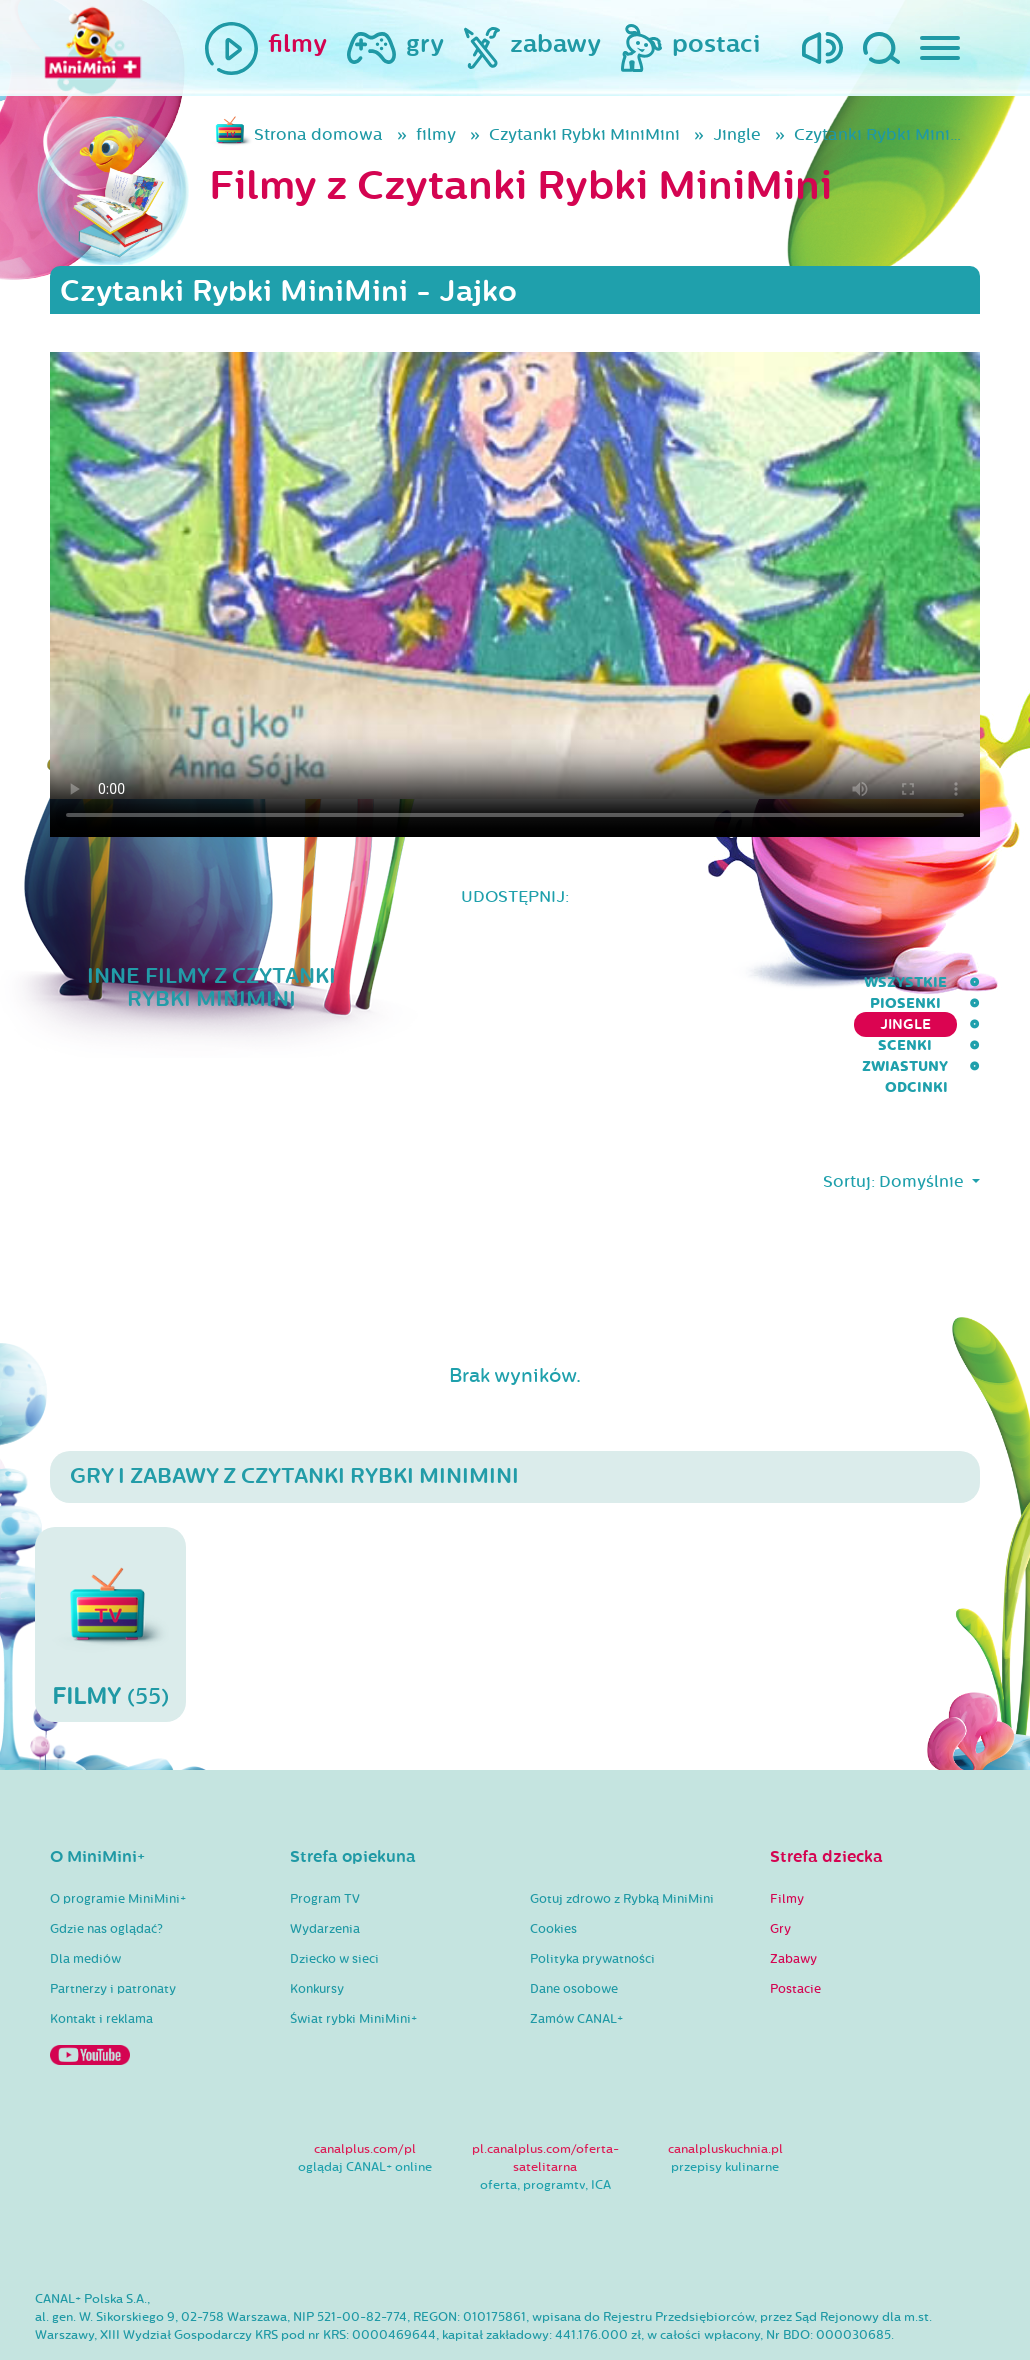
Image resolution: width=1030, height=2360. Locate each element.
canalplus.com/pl (365, 2090)
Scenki (736, 982)
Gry (780, 1870)
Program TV (325, 1840)
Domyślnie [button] (923, 1122)
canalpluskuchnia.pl (725, 2090)
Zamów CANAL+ (576, 1960)
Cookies (553, 1870)
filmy (436, 134)
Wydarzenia (325, 1870)
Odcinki (948, 982)
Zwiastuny (840, 982)
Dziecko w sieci (334, 1900)
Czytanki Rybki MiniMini (584, 134)
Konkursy (317, 1930)
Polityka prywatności (592, 1900)
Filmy (787, 1840)
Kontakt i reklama (101, 1960)
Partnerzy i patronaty (113, 1930)
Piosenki (502, 982)
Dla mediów (85, 1900)
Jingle (737, 134)
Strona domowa (318, 134)
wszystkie (391, 982)
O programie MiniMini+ (118, 1840)
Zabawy (793, 1900)
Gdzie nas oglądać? (106, 1870)
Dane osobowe (574, 1930)
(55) (110, 1565)
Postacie (795, 1930)
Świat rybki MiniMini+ (353, 1960)
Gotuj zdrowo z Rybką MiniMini (622, 1840)
